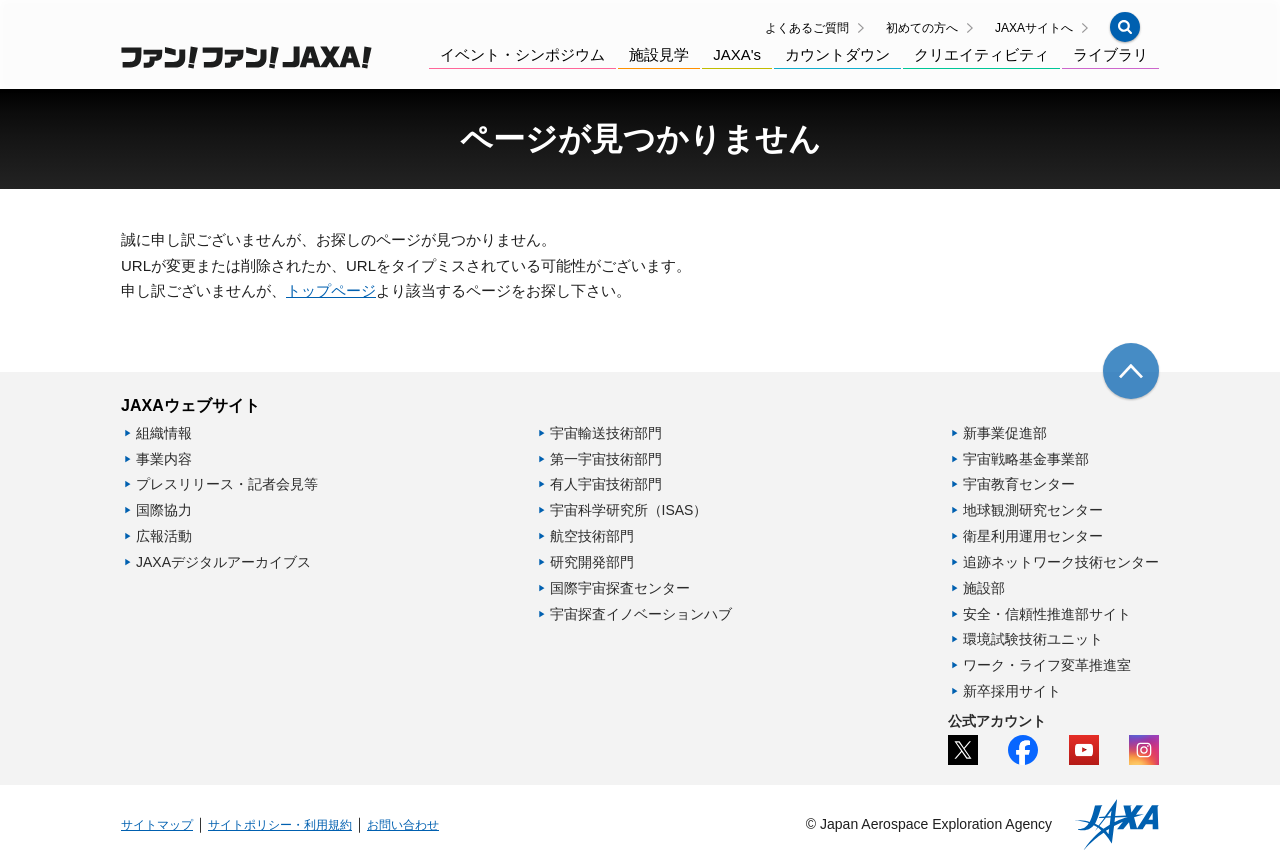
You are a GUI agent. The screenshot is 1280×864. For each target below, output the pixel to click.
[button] (1125, 27)
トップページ (331, 290)
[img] (1131, 371)
